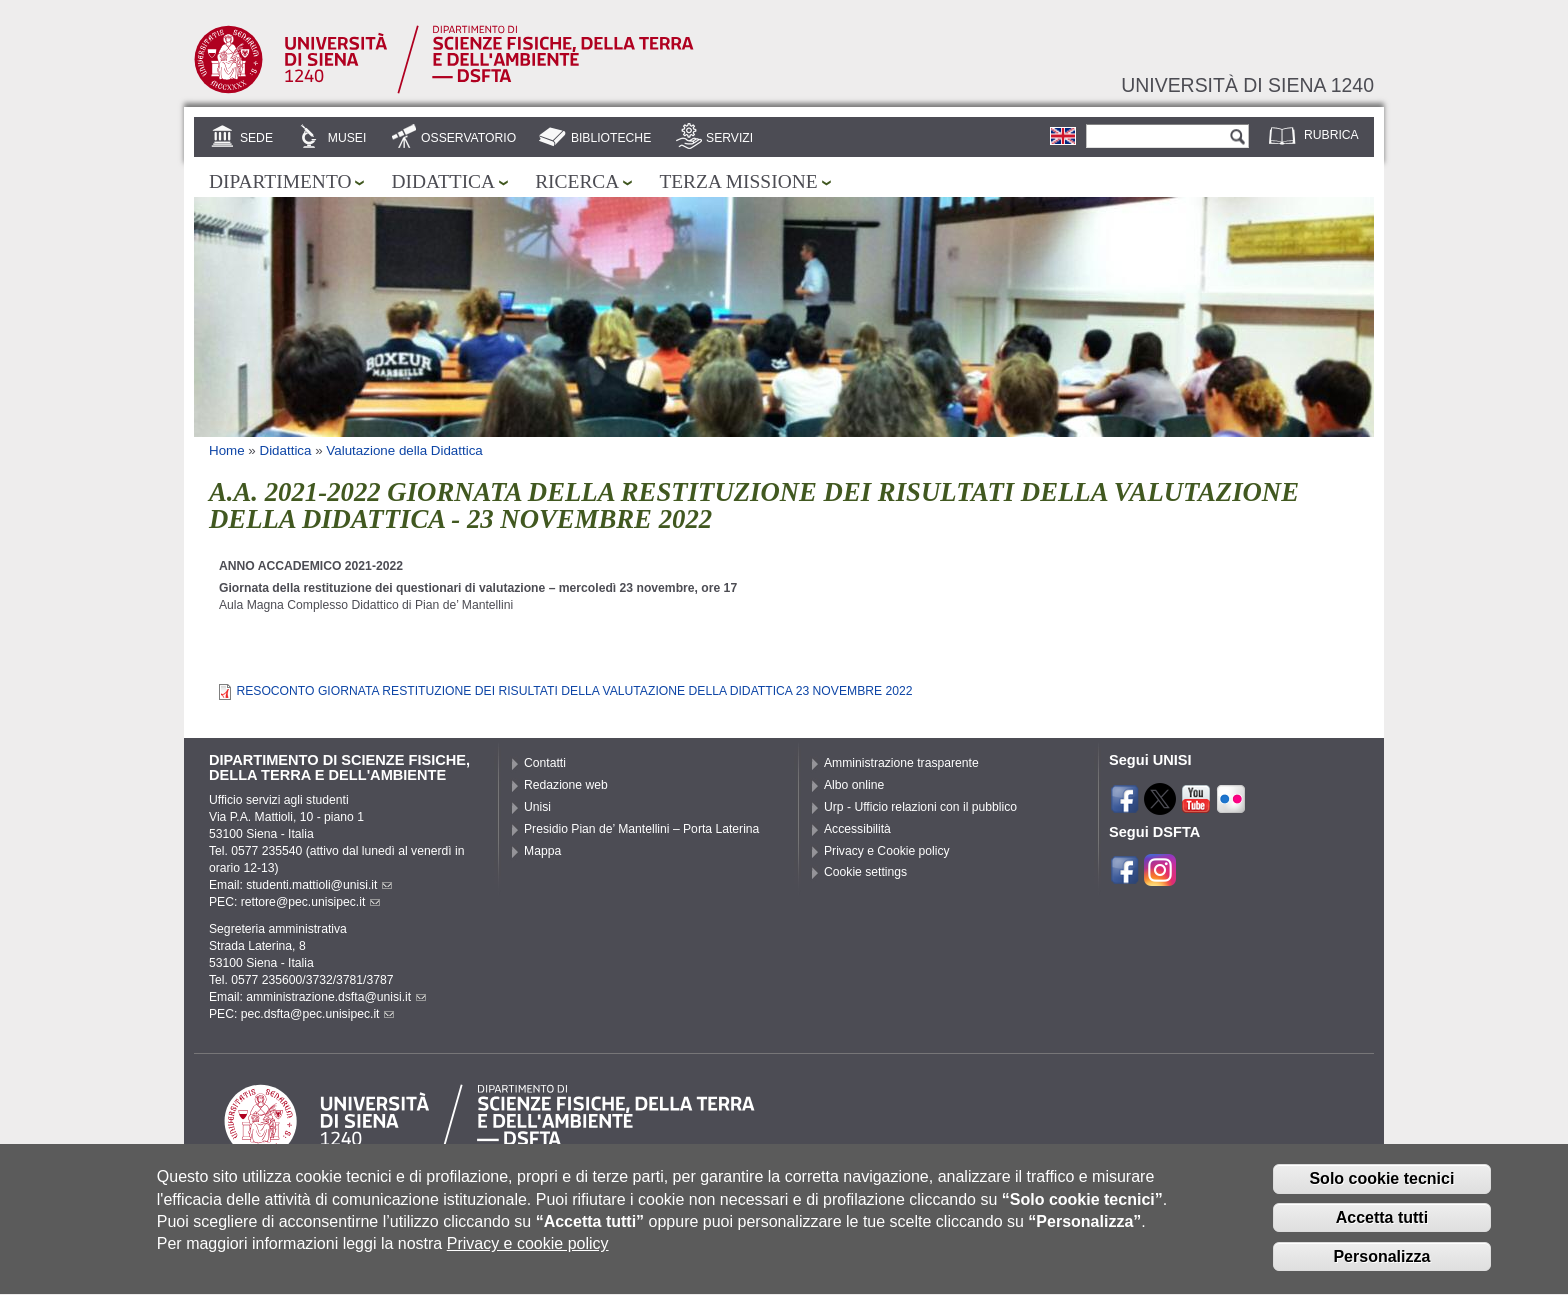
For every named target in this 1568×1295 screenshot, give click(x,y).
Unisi (537, 807)
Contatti (545, 763)
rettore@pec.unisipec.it (311, 902)
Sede (256, 138)
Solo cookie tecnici (1381, 1193)
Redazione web (566, 785)
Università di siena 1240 (1247, 85)
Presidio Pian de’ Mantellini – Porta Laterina (641, 829)
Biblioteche (611, 138)
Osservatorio (468, 138)
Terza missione (738, 181)
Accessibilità (857, 829)
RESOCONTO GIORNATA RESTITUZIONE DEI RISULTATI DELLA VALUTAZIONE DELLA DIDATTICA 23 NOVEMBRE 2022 (574, 691)
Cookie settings (865, 872)
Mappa (542, 851)
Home (227, 450)
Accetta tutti (1382, 1232)
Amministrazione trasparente (901, 763)
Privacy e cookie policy (528, 1258)
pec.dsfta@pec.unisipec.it (318, 1014)
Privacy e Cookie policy (887, 851)
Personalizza (1381, 1270)
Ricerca (577, 181)
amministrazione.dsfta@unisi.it (336, 997)
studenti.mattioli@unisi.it (319, 885)
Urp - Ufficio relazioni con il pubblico (920, 807)
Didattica (443, 181)
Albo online (854, 785)
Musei (347, 138)
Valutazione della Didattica (404, 450)
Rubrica (1331, 135)
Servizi (729, 138)
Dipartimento (280, 181)
